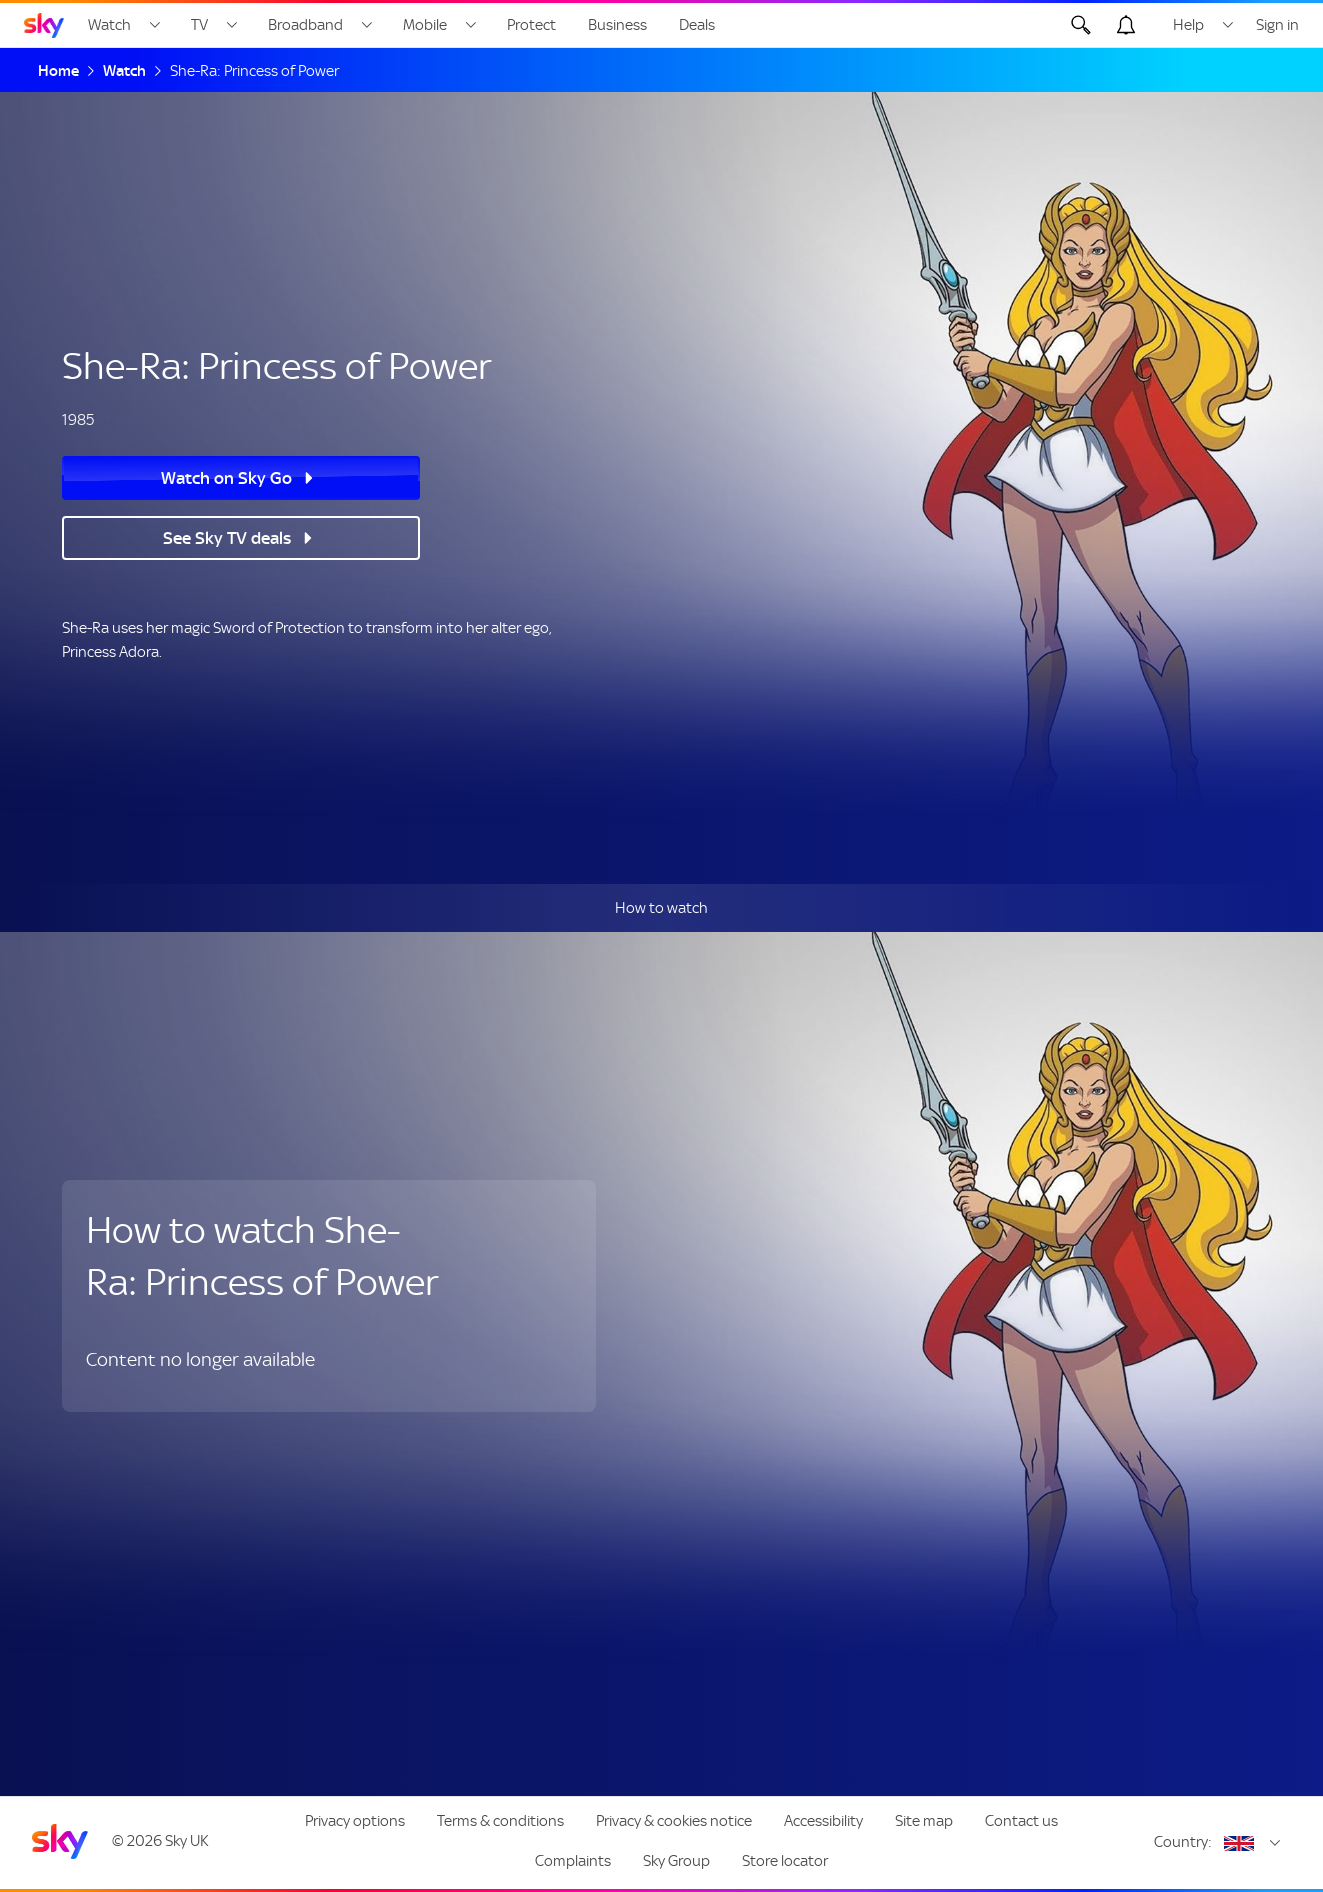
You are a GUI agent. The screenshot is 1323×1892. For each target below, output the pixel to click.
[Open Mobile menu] (471, 25)
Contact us (1021, 1821)
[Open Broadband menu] (367, 25)
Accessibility (823, 1821)
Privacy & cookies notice (674, 1821)
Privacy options (355, 1821)
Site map (924, 1821)
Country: (1183, 1842)
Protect (531, 25)
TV (199, 25)
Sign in (1277, 25)
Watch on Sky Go (226, 478)
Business (617, 25)
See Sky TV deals (227, 538)
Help (1188, 25)
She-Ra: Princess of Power (254, 71)
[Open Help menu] (1228, 25)
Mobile (425, 25)
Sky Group (676, 1861)
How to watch (661, 908)
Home (58, 71)
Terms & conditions (500, 1821)
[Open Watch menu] (155, 25)
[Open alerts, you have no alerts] (1126, 25)
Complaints (573, 1861)
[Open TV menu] (232, 25)
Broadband (305, 25)
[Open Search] (1081, 25)
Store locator (785, 1861)
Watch (109, 25)
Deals (697, 25)
